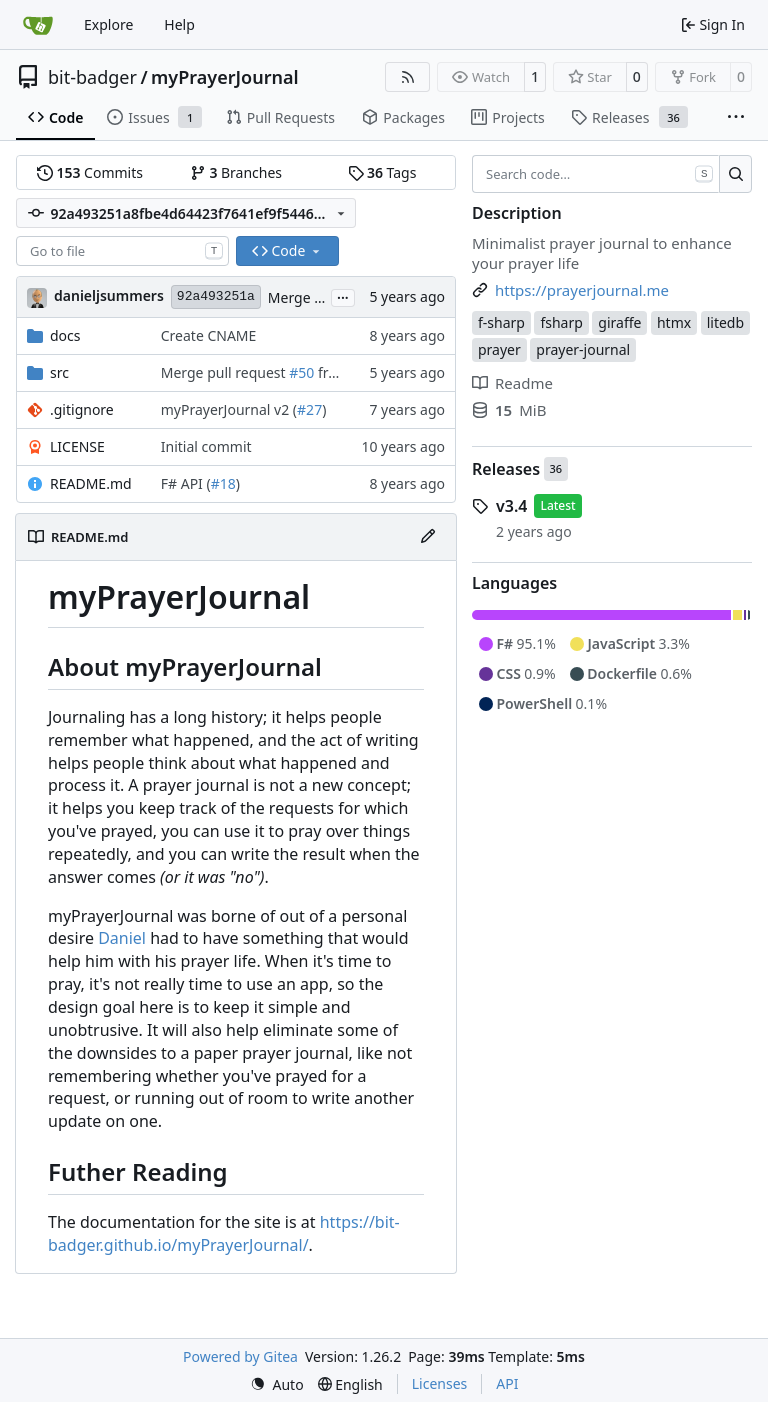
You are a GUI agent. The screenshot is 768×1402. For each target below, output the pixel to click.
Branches (236, 172)
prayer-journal (583, 349)
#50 (301, 372)
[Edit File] (428, 537)
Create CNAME (209, 335)
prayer (499, 349)
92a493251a (216, 296)
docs (65, 335)
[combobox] (122, 251)
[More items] (736, 118)
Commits (90, 172)
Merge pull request (225, 372)
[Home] (38, 25)
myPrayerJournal (224, 77)
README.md (91, 483)
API (507, 1383)
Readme (512, 383)
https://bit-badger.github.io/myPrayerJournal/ (224, 1233)
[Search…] (735, 174)
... (343, 296)
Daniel (122, 938)
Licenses (440, 1383)
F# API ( (186, 483)
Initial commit (206, 446)
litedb (725, 322)
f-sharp (501, 322)
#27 (309, 409)
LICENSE (77, 446)
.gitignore (82, 409)
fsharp (561, 322)
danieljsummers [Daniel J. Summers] (109, 295)
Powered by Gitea (240, 1356)
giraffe (619, 322)
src (59, 372)
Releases (506, 469)
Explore (108, 24)
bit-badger (92, 77)
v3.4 (511, 506)
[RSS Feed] (408, 77)
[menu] (277, 1384)
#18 (223, 483)
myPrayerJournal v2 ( (229, 409)
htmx (674, 322)
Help (179, 24)
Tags (382, 172)
